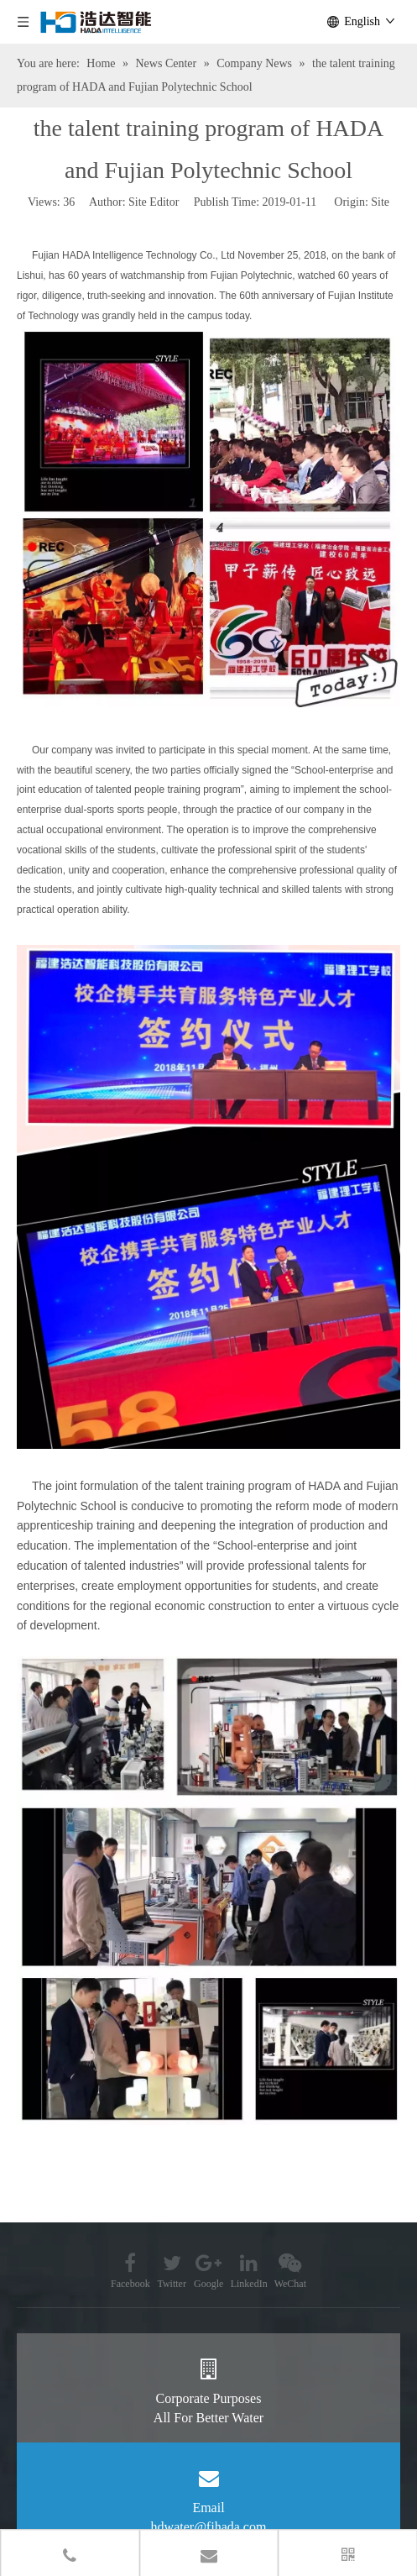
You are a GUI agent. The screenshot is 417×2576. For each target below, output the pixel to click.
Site (380, 202)
